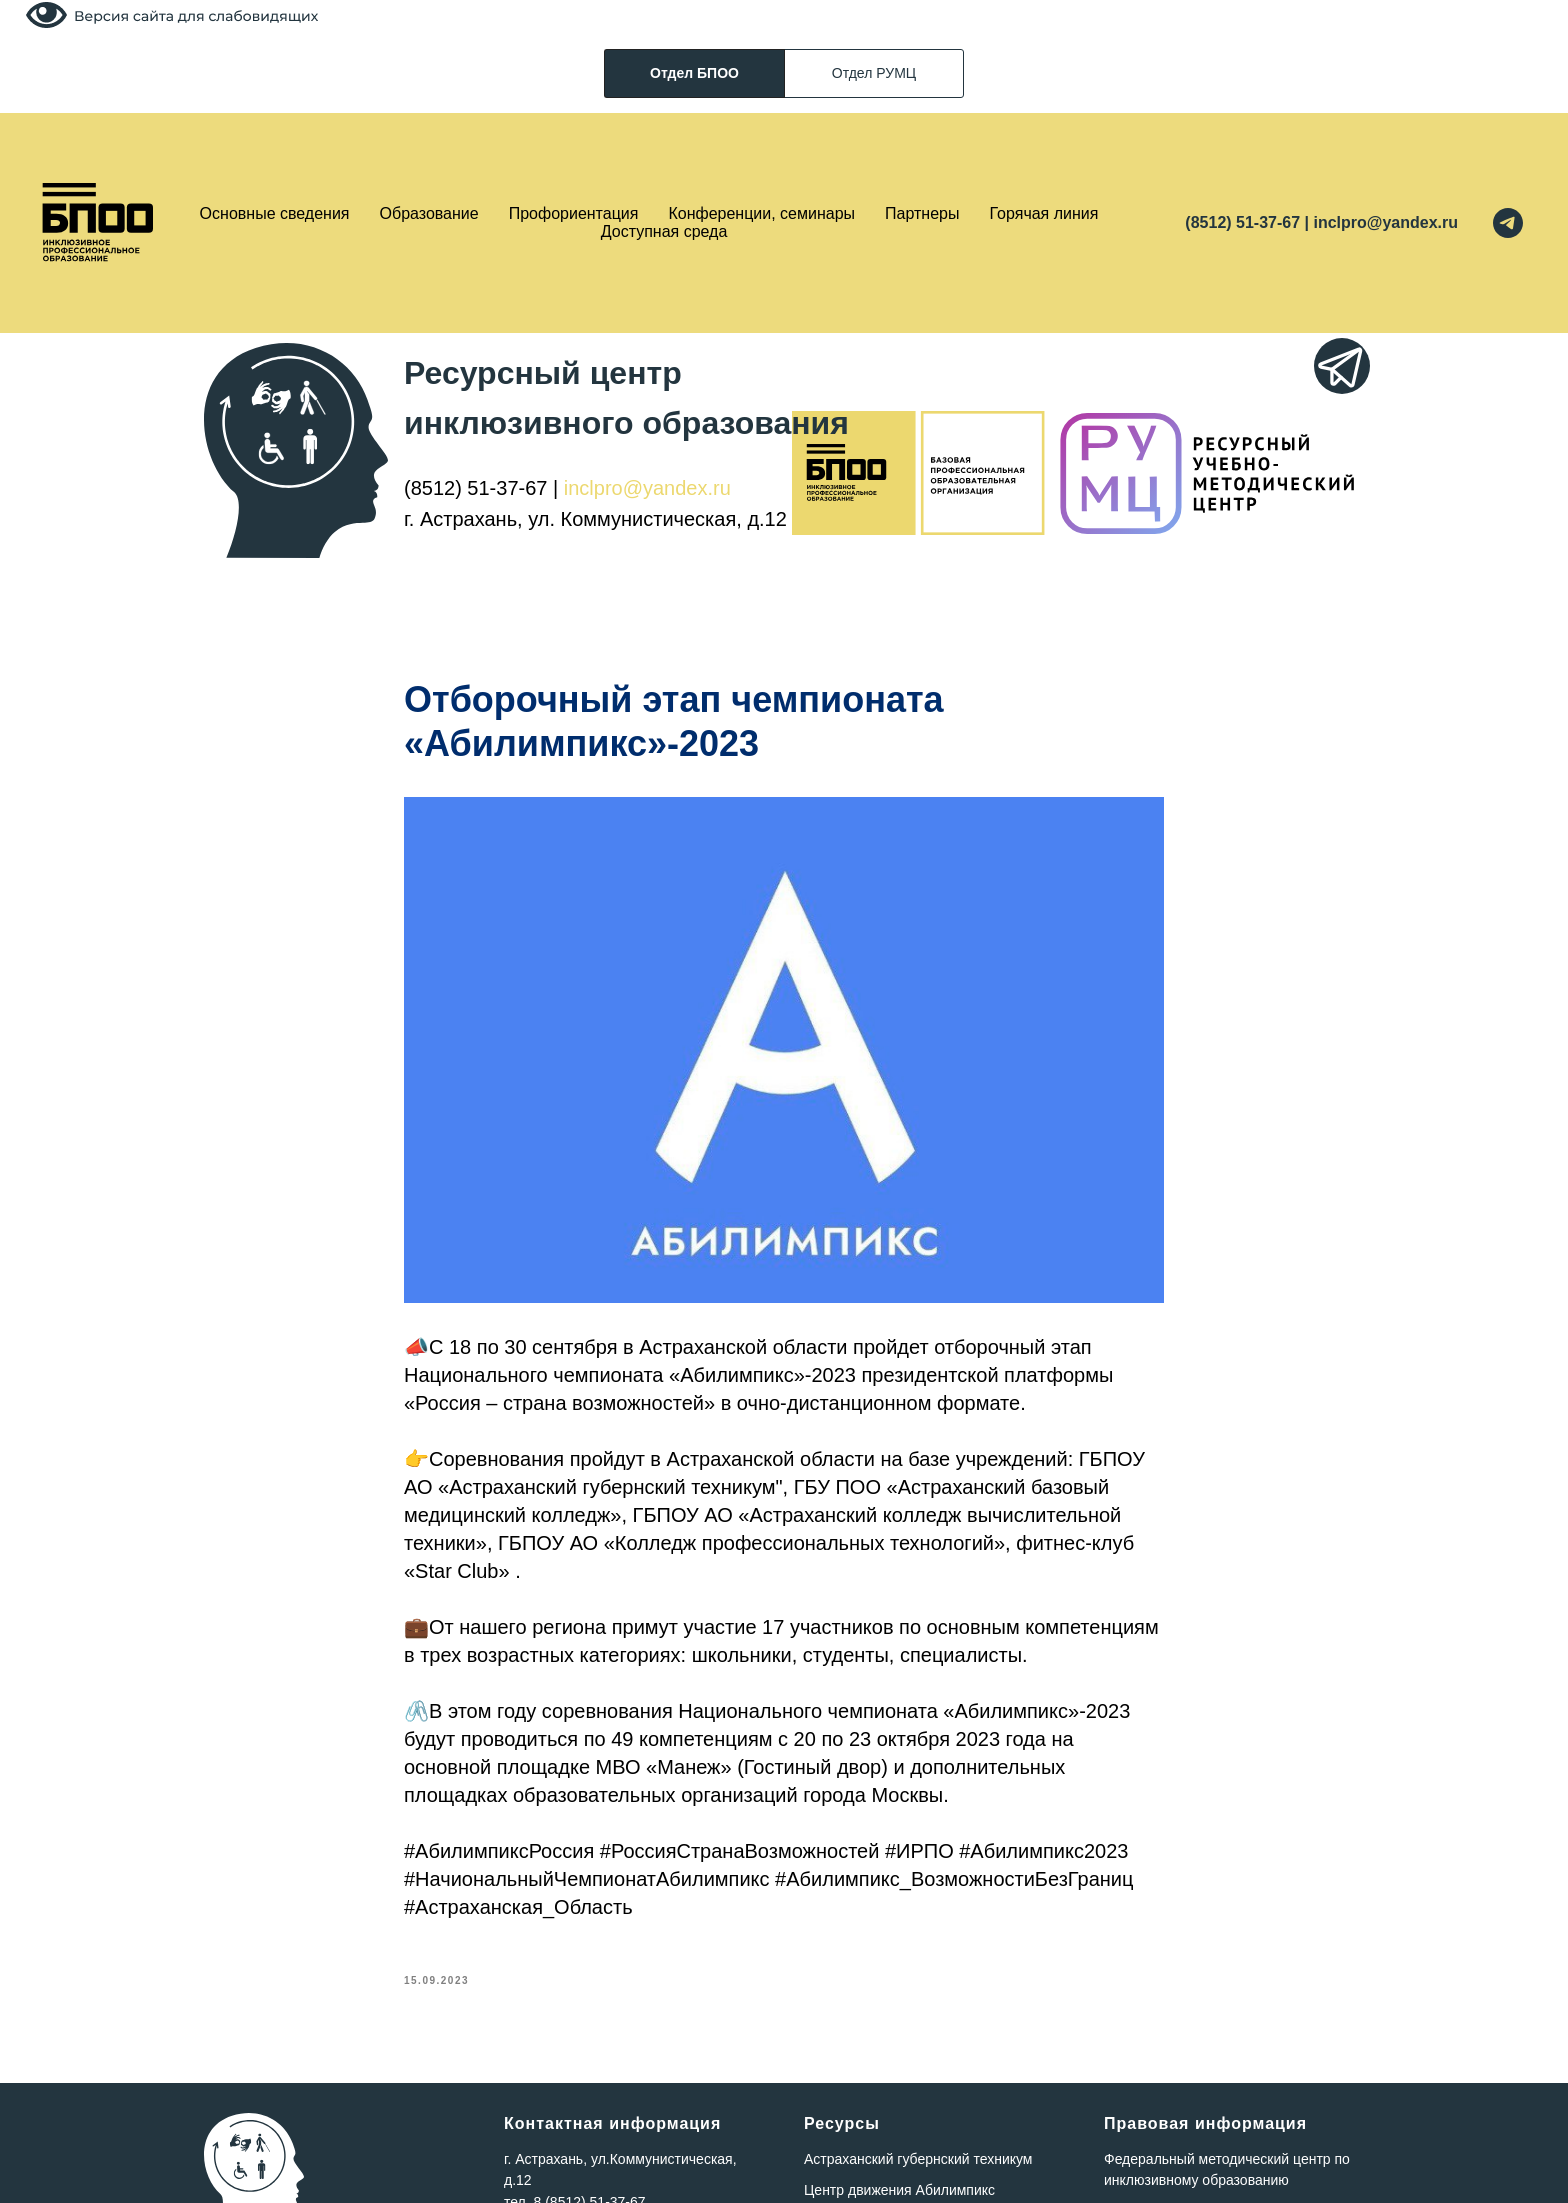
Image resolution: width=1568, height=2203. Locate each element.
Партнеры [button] (922, 213)
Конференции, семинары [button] (761, 213)
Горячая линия (1044, 213)
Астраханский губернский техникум (918, 2159)
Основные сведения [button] (275, 213)
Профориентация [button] (574, 213)
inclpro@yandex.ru (647, 488)
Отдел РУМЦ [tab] (874, 73)
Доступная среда (664, 231)
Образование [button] (429, 213)
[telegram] (1508, 223)
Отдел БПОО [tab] (694, 73)
